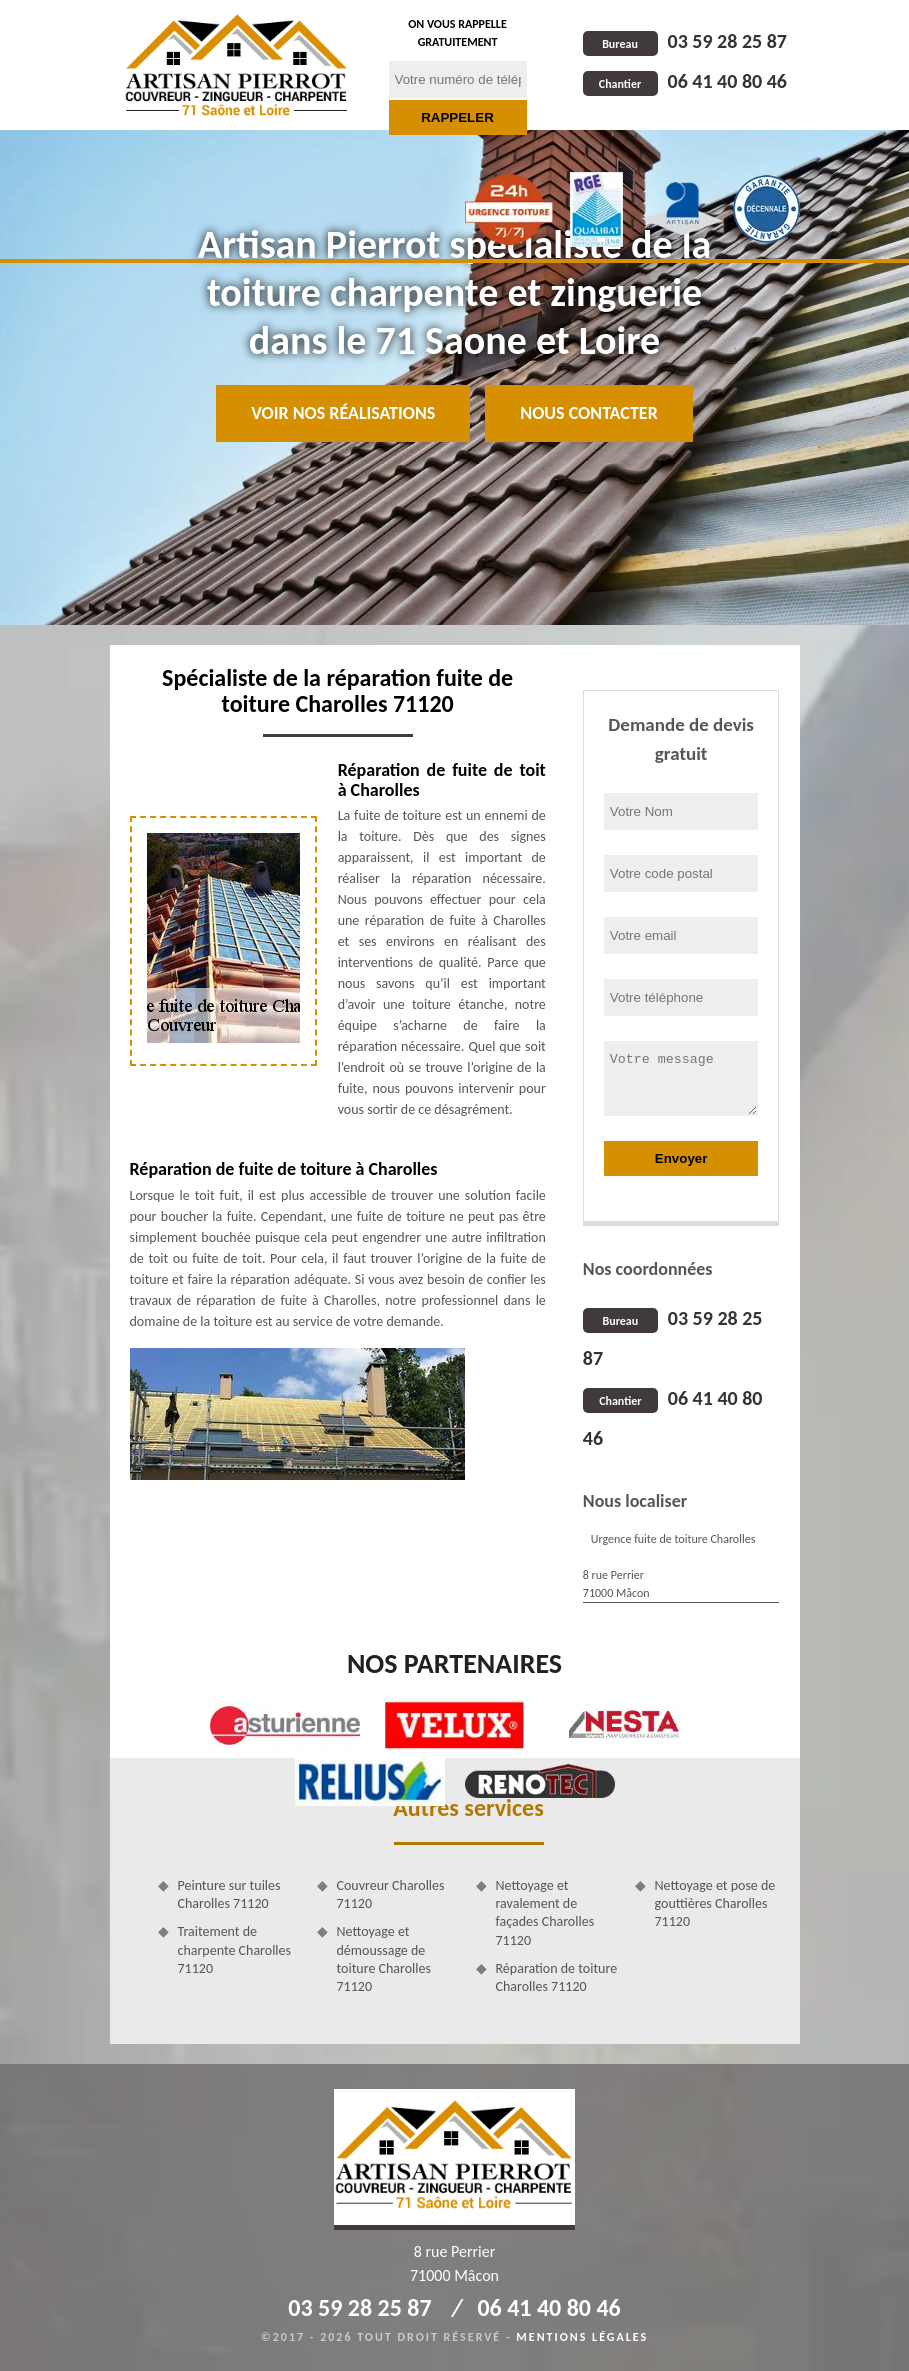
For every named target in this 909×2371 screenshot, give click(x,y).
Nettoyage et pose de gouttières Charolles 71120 (715, 1903)
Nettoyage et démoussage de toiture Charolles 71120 (384, 1959)
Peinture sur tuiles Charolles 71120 (229, 1894)
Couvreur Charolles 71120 (391, 1894)
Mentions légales (582, 2337)
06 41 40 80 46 (685, 81)
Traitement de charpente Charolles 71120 (235, 1949)
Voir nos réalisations (343, 413)
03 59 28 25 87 (685, 41)
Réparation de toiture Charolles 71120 (557, 1977)
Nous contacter (588, 413)
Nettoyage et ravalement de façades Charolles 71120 (545, 1913)
